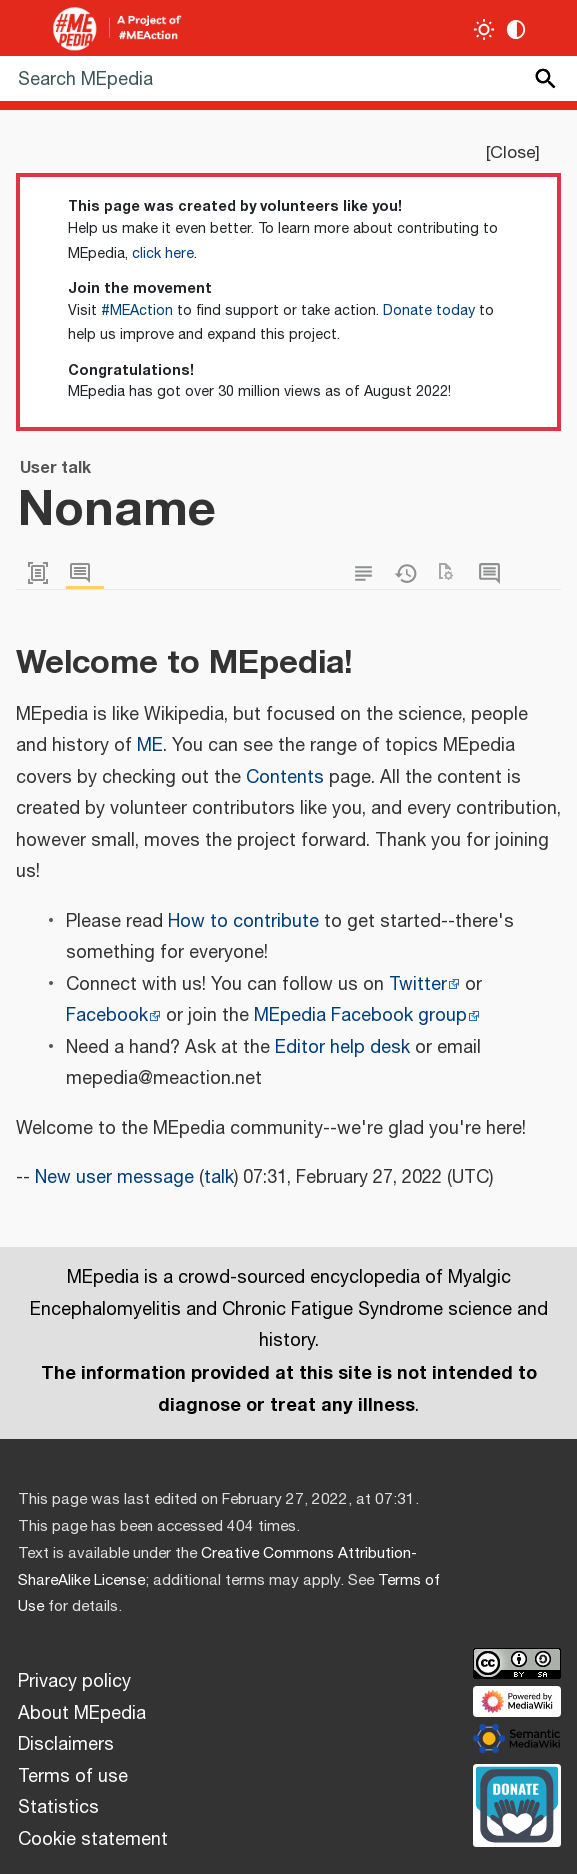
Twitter (418, 985)
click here (163, 254)
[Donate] (517, 1803)
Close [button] (512, 153)
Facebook (107, 1016)
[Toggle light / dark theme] (484, 29)
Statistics (58, 1808)
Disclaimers (66, 1745)
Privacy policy (74, 1682)
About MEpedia (82, 1714)
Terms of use (73, 1777)
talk (219, 1178)
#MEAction (137, 311)
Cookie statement (93, 1840)
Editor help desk (342, 1048)
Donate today (429, 311)
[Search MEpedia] (288, 78)
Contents (285, 778)
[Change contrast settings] (516, 29)
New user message (114, 1178)
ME (150, 746)
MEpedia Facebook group (360, 1016)
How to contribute (243, 922)
